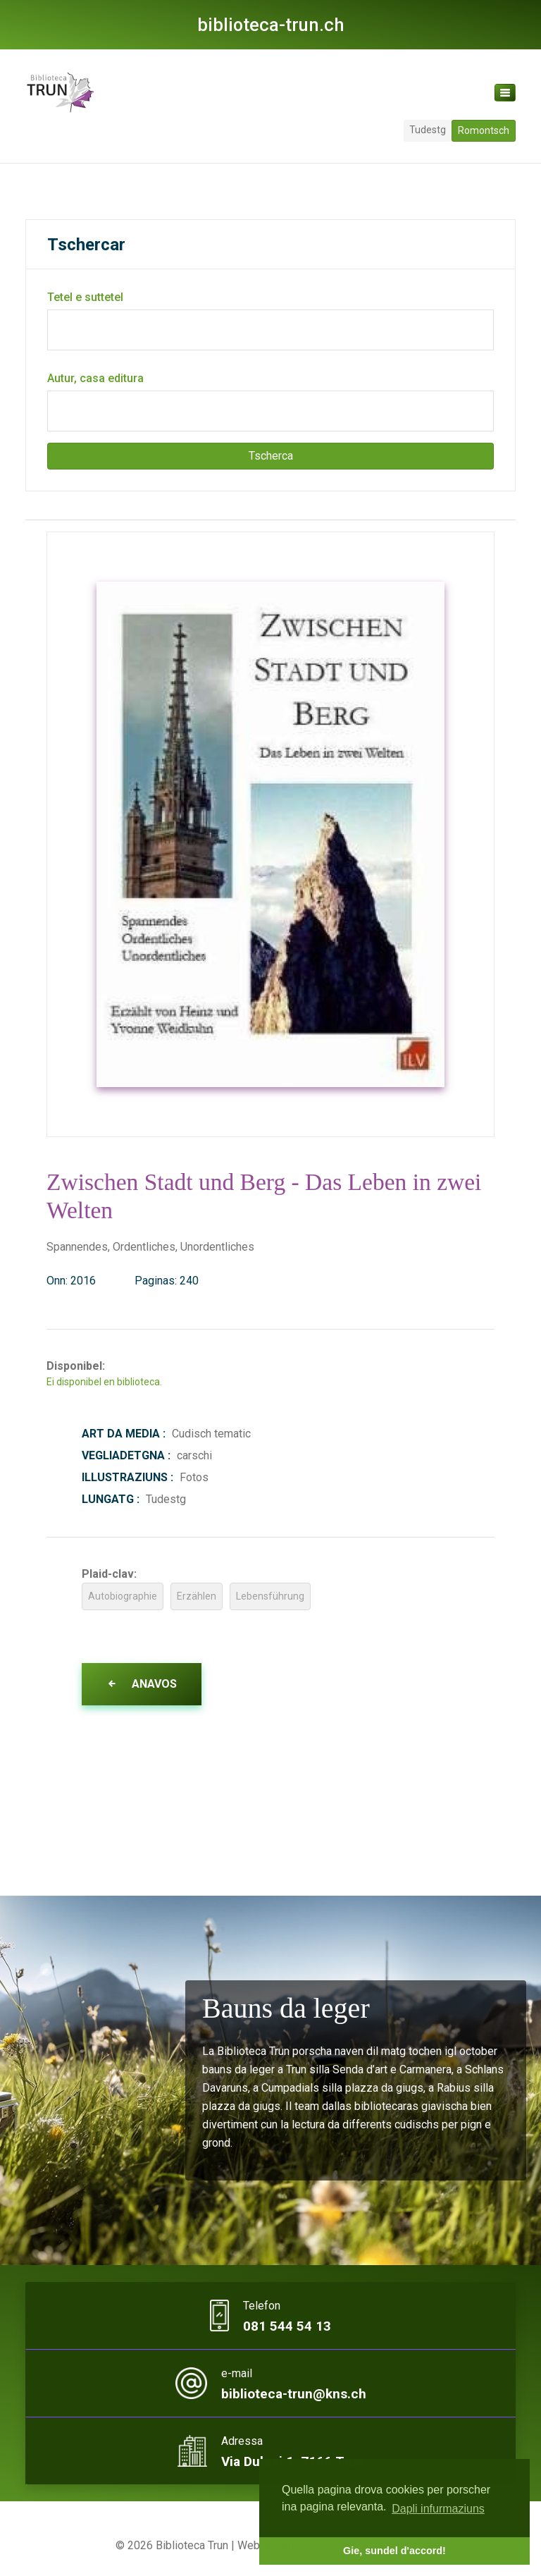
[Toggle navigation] (505, 93)
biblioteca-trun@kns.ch (293, 2394)
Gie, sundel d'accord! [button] (394, 2550)
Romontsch (483, 130)
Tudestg (427, 129)
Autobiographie (122, 1596)
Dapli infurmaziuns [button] (438, 2509)
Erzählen (196, 1596)
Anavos (141, 1684)
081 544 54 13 (287, 2326)
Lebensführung (270, 1596)
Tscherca (271, 455)
